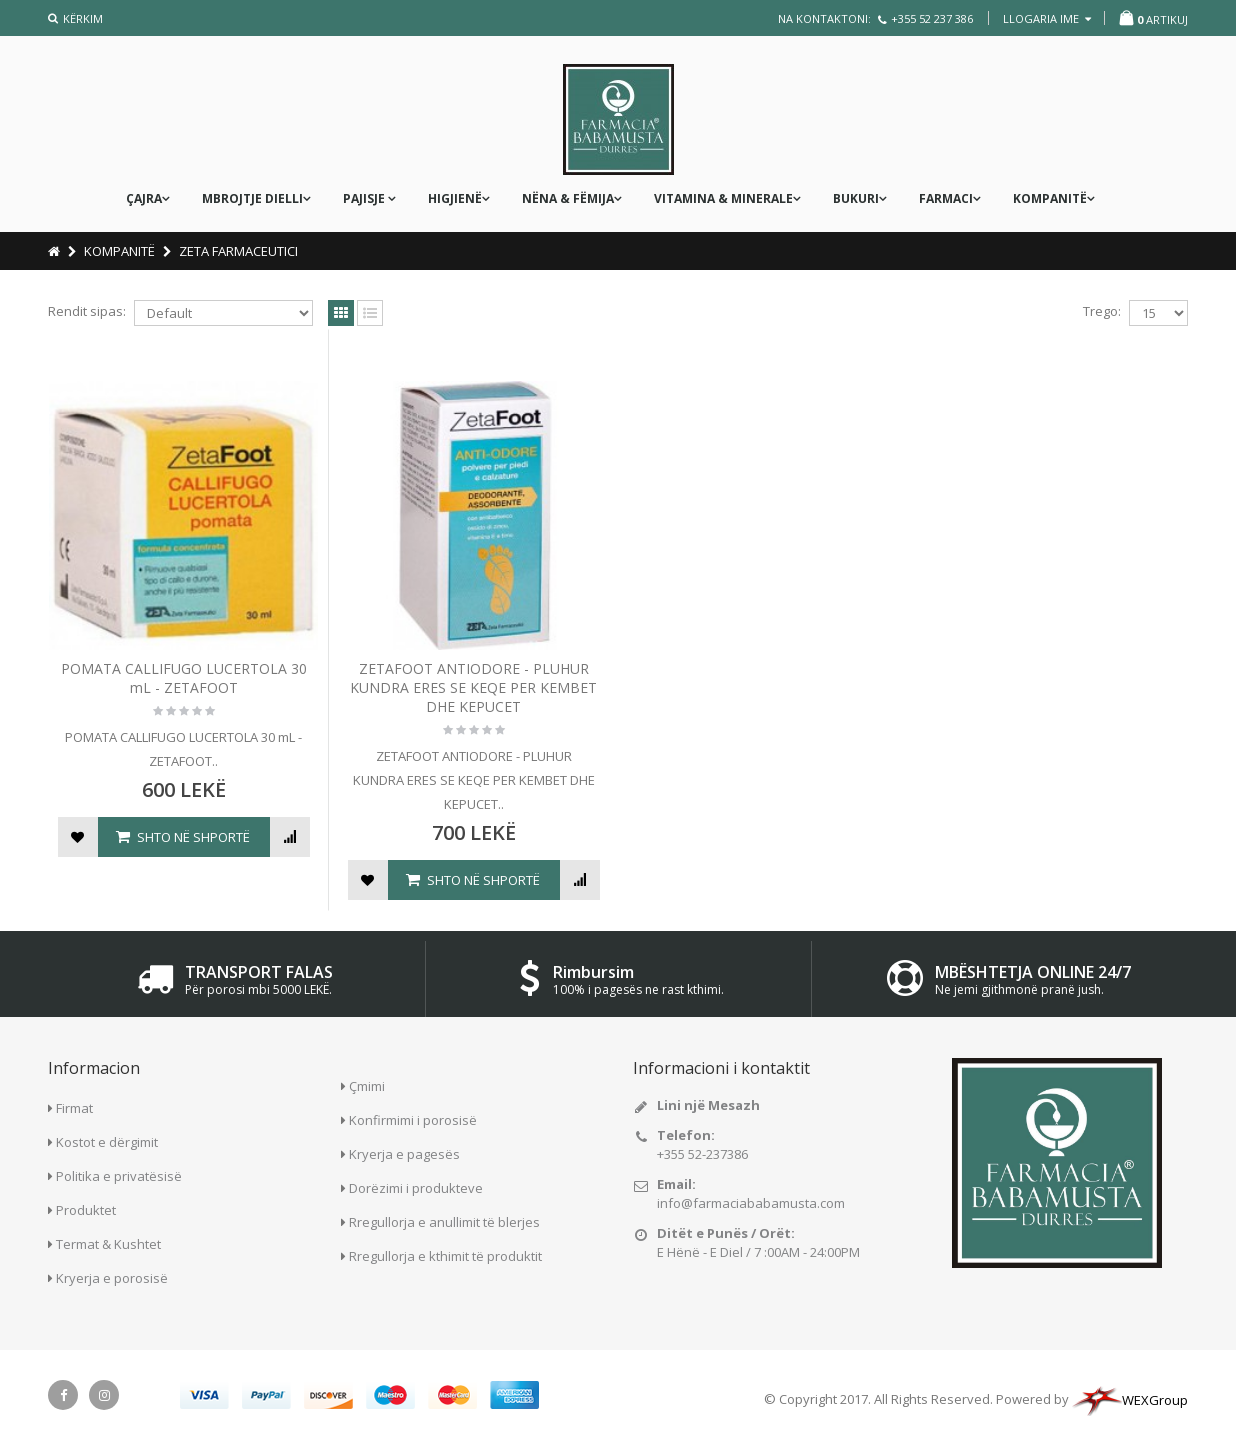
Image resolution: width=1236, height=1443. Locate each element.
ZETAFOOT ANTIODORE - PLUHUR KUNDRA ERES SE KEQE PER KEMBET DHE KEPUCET (473, 687)
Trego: (1102, 311)
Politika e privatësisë (119, 1176)
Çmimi (367, 1086)
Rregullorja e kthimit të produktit (445, 1256)
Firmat (74, 1108)
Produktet (86, 1210)
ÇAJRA (144, 198)
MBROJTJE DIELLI (252, 198)
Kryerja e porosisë (112, 1278)
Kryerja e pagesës (404, 1154)
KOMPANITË (1050, 198)
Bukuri (856, 198)
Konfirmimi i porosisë (413, 1120)
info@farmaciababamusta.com (751, 1203)
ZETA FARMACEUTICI (238, 251)
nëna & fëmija (568, 198)
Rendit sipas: (87, 311)
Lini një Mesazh (708, 1105)
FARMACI (946, 198)
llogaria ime (1047, 18)
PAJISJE (365, 198)
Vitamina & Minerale (723, 198)
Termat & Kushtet (108, 1244)
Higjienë (455, 198)
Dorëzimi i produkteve (416, 1188)
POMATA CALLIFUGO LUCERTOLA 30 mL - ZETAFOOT (184, 678)
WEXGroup (1130, 1400)
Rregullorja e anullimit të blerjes (444, 1222)
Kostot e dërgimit (107, 1142)
